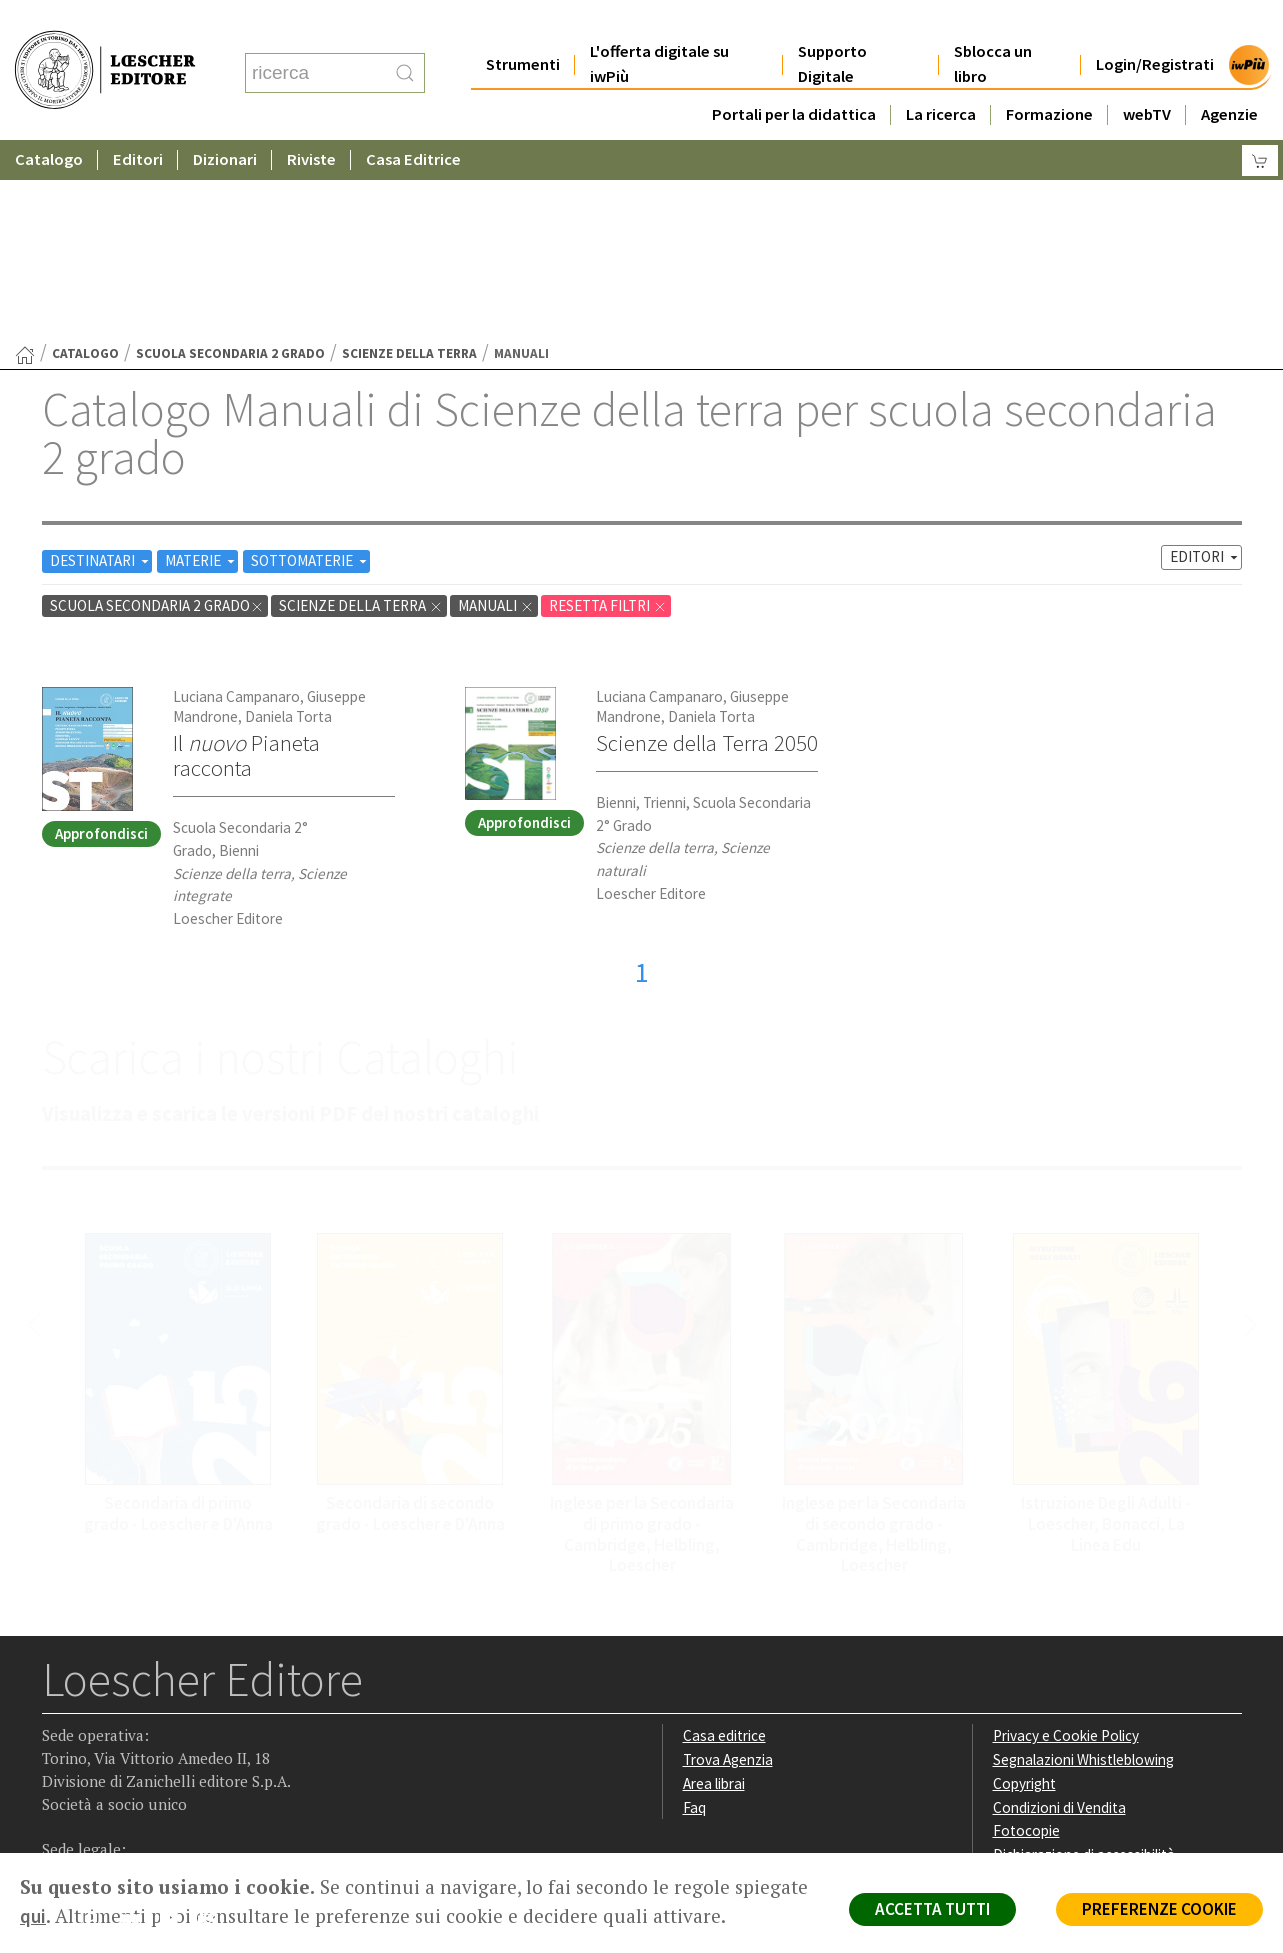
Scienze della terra (409, 158)
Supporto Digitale (832, 24)
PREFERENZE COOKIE (1159, 1909)
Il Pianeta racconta (246, 560)
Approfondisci (101, 638)
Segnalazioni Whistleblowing (1083, 1564)
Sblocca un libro (993, 24)
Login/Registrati (1155, 24)
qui (33, 1916)
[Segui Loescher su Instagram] (98, 1727)
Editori (138, 119)
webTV (1147, 74)
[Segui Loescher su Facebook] (59, 1727)
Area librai (714, 1588)
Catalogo (49, 119)
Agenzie (1229, 74)
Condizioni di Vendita (1059, 1612)
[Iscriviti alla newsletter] (215, 1725)
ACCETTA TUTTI (932, 1909)
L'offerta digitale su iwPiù (659, 24)
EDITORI (1205, 361)
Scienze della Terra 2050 (707, 548)
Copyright (1024, 1588)
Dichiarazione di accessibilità (1084, 1659)
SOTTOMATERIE (310, 365)
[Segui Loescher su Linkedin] (137, 1727)
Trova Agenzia (728, 1564)
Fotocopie (1026, 1635)
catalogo (85, 158)
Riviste (311, 119)
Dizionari (225, 119)
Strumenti (523, 24)
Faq (694, 1612)
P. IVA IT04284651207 (110, 1807)
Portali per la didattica (794, 74)
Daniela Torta (288, 521)
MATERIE (201, 365)
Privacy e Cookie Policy (1066, 1540)
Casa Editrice (413, 119)
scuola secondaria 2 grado (230, 158)
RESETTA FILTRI (608, 410)
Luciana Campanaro (236, 501)
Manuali (496, 410)
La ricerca (941, 74)
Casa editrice (724, 1540)
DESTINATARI (101, 365)
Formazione (1049, 74)
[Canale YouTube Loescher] (176, 1727)
